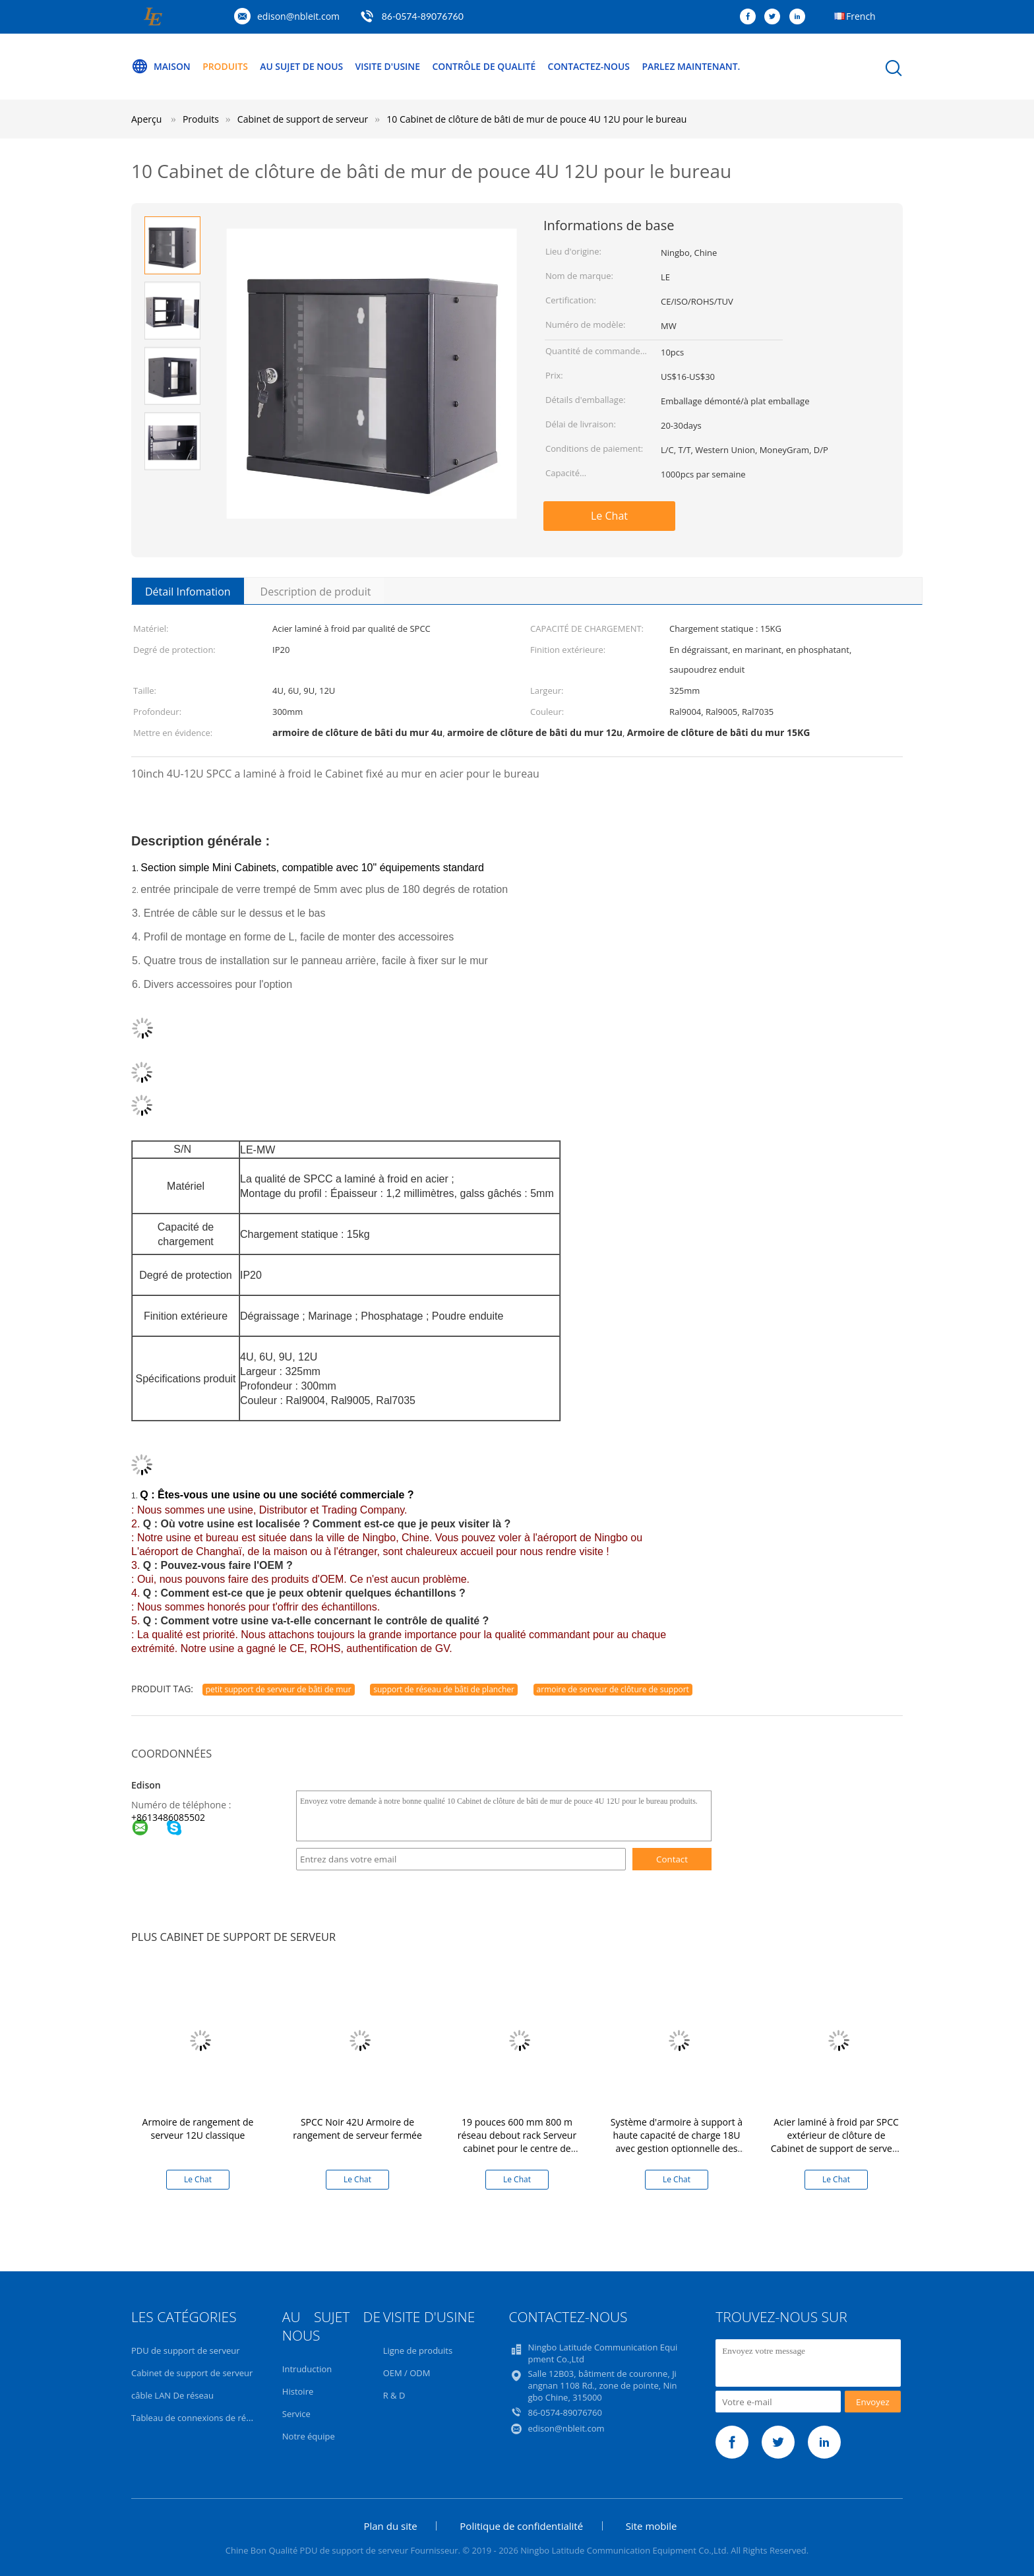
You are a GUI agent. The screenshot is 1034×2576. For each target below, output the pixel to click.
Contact (672, 1859)
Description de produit (315, 591)
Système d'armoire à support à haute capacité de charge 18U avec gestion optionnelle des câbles (677, 2142)
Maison (161, 67)
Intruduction (307, 2369)
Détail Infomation (188, 591)
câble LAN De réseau (172, 2395)
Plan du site (390, 2525)
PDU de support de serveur (185, 2350)
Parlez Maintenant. (695, 66)
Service (296, 2414)
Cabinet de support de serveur (192, 2373)
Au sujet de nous (303, 66)
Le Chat (609, 515)
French (861, 16)
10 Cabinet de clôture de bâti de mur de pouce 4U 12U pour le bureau (536, 119)
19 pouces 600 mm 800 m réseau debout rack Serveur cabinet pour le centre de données (517, 2142)
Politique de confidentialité (521, 2525)
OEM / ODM (407, 2373)
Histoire (297, 2391)
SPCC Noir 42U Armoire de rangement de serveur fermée (357, 2128)
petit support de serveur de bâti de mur (278, 1689)
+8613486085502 (168, 1817)
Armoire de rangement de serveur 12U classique (198, 2128)
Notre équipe (308, 2436)
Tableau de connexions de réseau (198, 2418)
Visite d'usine (389, 66)
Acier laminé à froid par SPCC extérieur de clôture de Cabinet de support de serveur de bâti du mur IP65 (836, 2142)
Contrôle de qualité (487, 66)
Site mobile (651, 2525)
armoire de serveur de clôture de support (613, 1689)
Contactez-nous (592, 66)
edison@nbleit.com (298, 16)
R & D (394, 2395)
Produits (226, 66)
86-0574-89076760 (423, 16)
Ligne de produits (418, 2350)
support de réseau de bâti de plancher (443, 1689)
